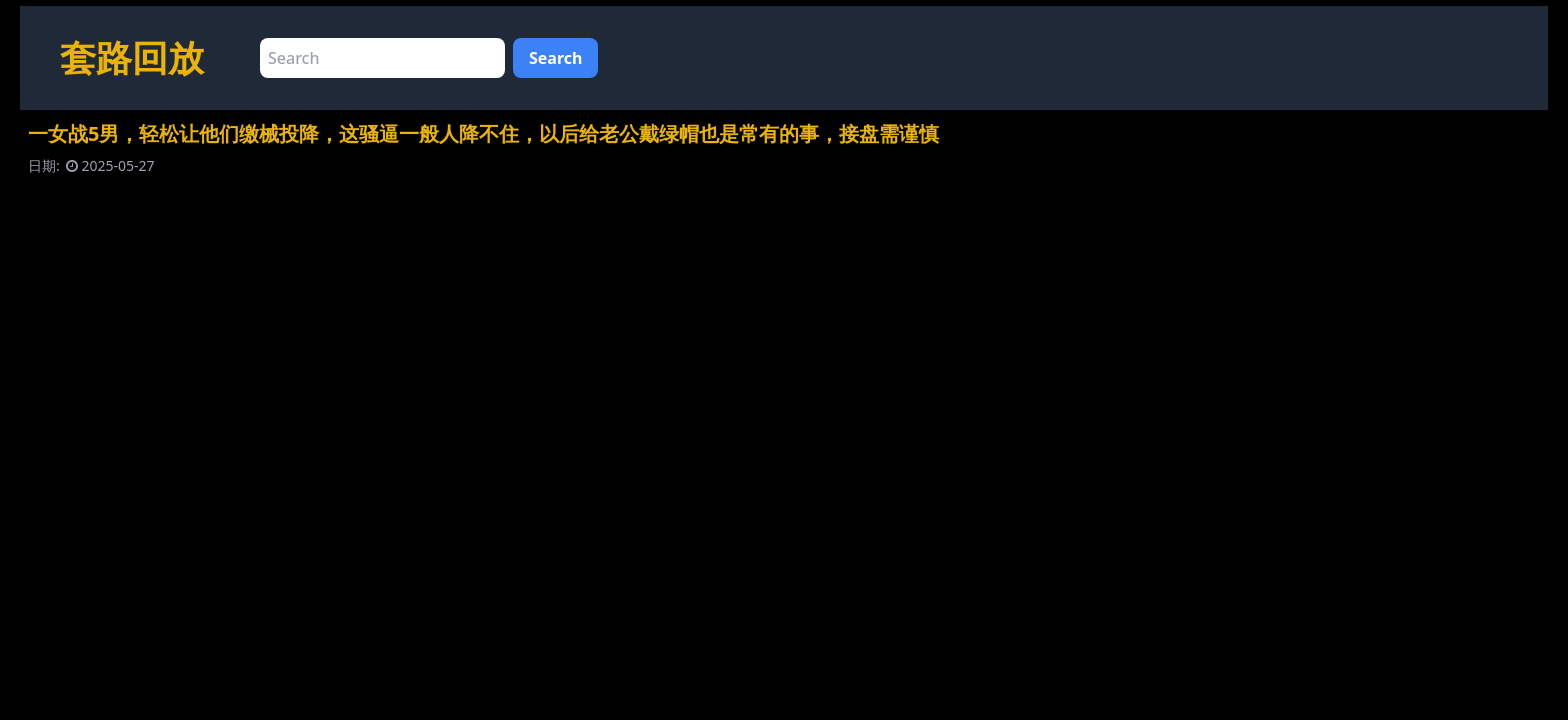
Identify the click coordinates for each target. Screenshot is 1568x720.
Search (555, 58)
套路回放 (132, 57)
